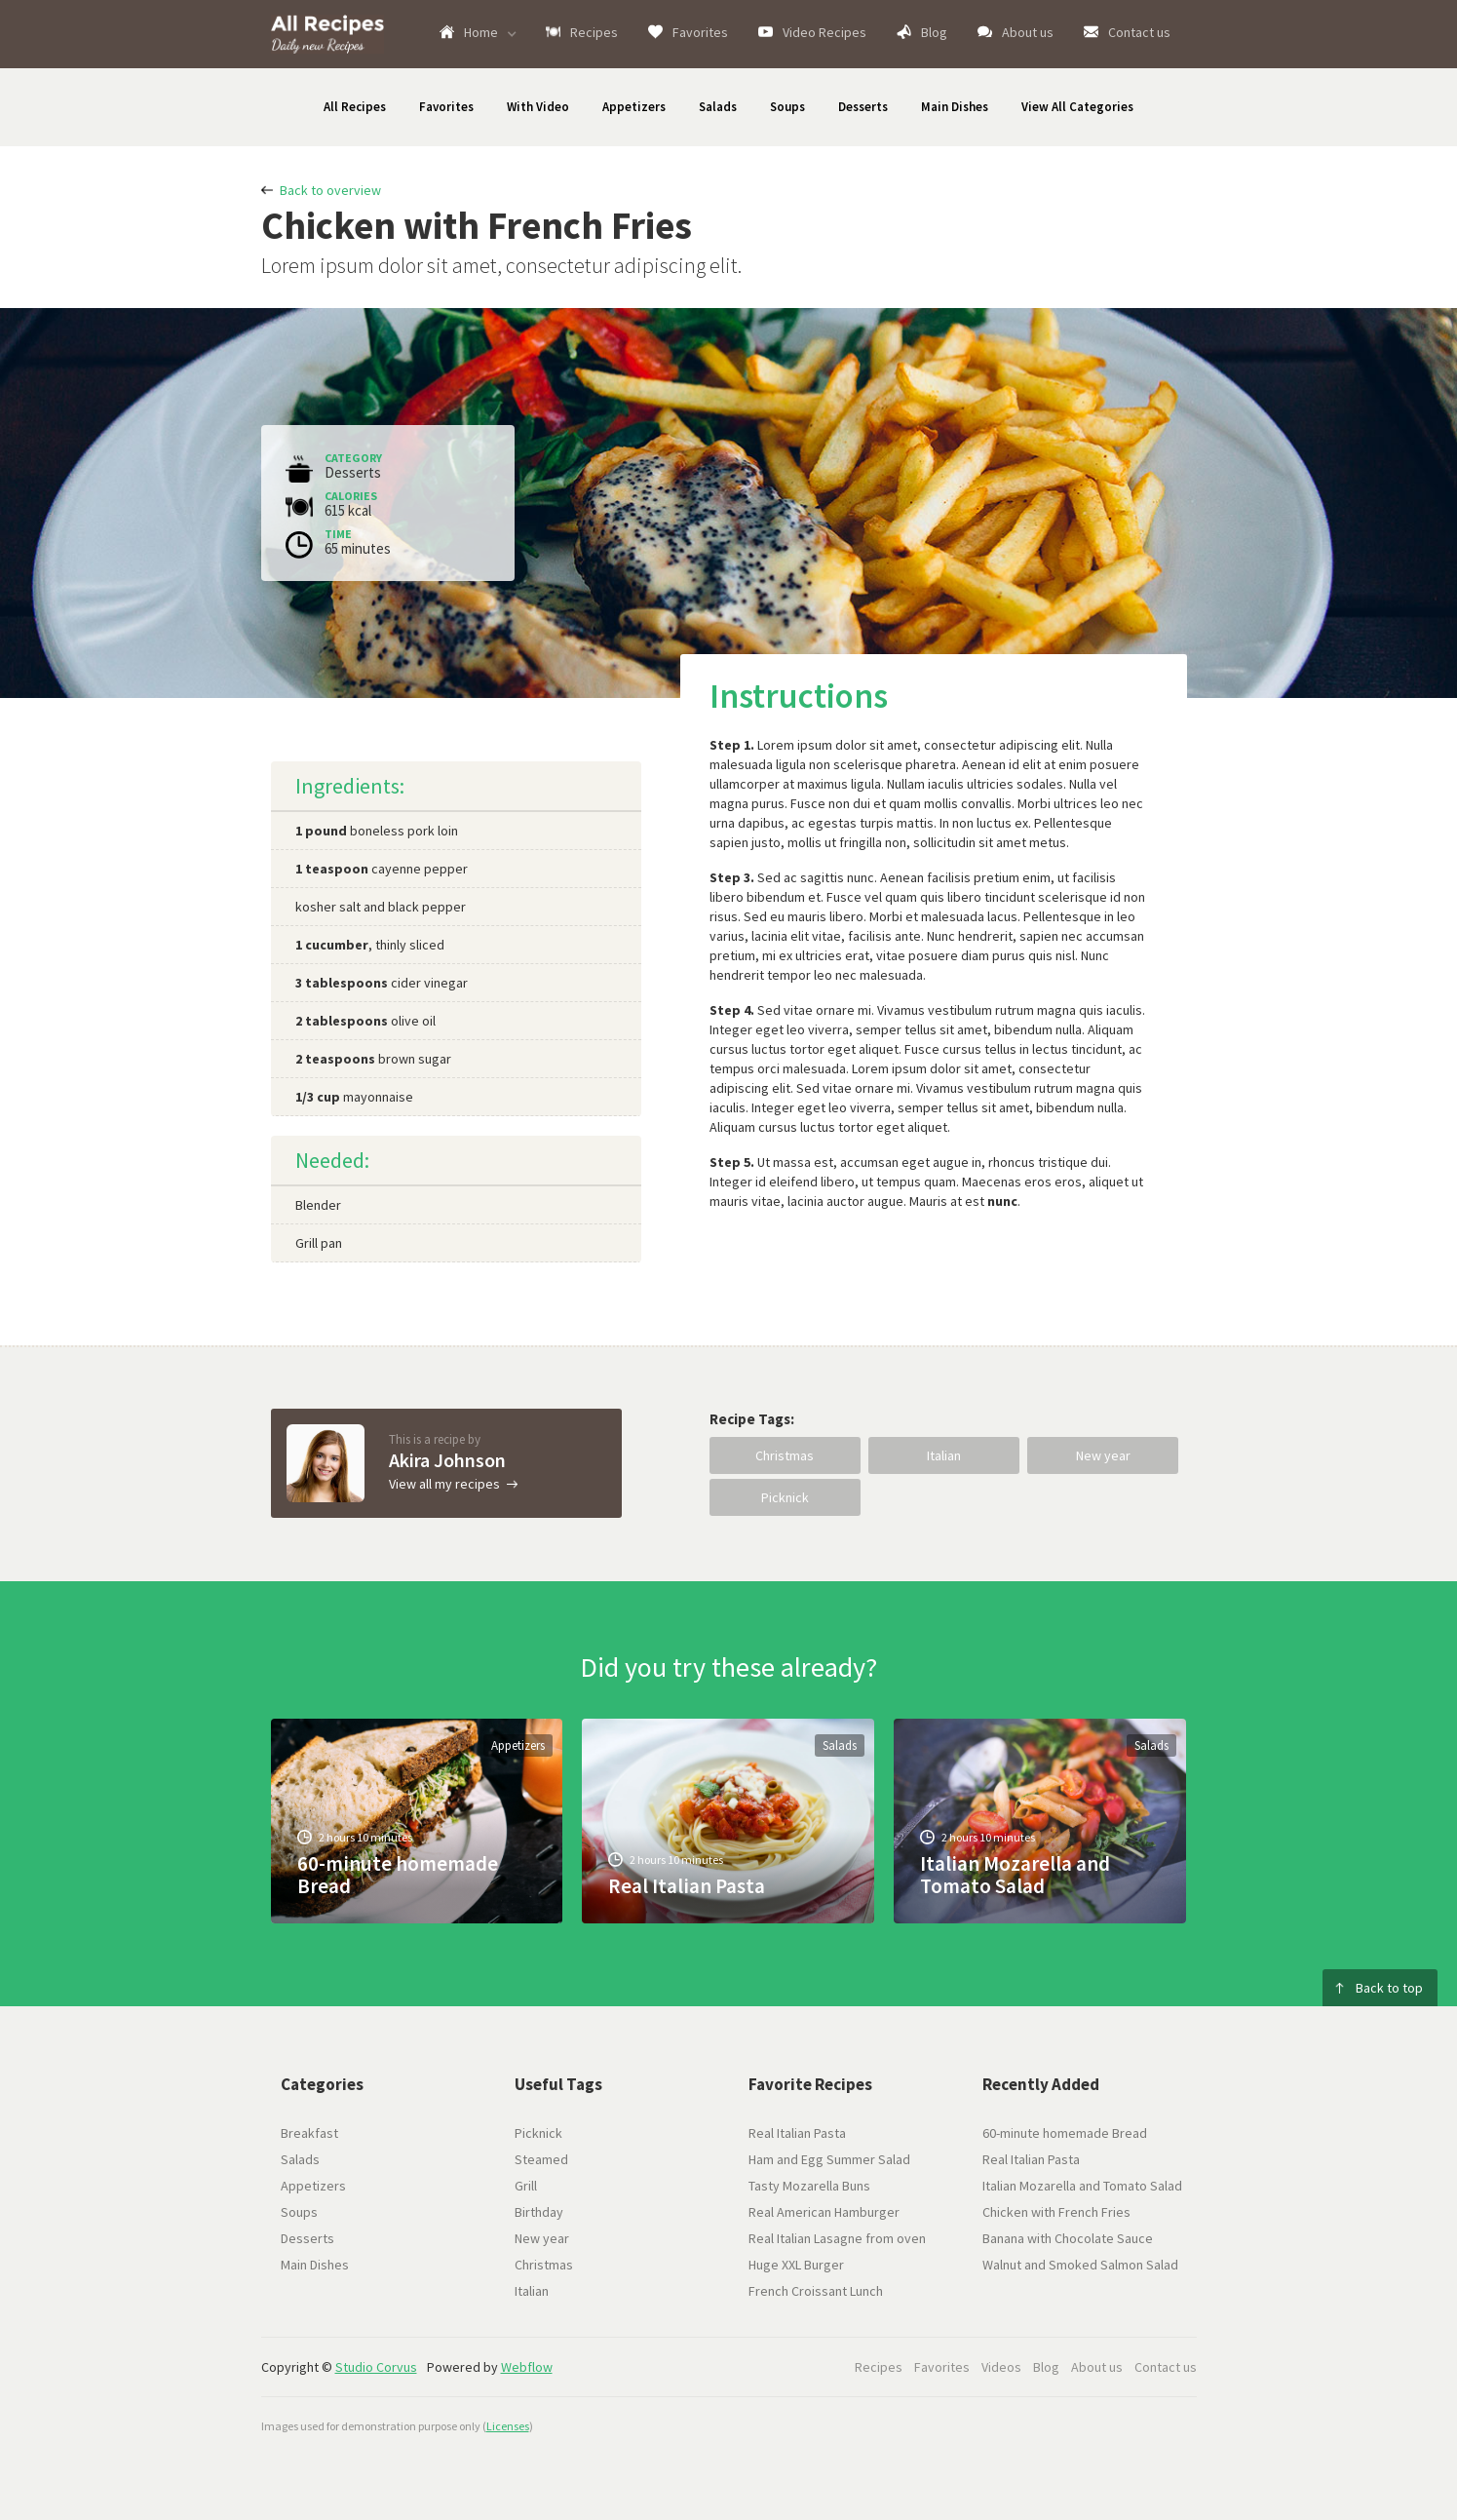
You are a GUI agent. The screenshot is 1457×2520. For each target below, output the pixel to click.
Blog (934, 32)
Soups (787, 106)
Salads (718, 106)
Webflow (527, 2367)
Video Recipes (824, 32)
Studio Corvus (376, 2367)
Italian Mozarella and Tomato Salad (1082, 2185)
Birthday (539, 2212)
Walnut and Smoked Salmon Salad (1080, 2264)
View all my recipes (444, 1484)
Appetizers (634, 106)
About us (1028, 32)
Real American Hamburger (824, 2212)
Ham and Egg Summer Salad (829, 2159)
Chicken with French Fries (1056, 2212)
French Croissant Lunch (815, 2291)
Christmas (784, 1455)
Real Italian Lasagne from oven (837, 2238)
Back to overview (330, 190)
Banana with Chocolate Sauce (1067, 2238)
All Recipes (355, 106)
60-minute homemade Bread (1064, 2133)
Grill (526, 2185)
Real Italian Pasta (797, 2133)
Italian (944, 1455)
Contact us (1139, 32)
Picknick (785, 1497)
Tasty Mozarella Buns (809, 2185)
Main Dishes (954, 106)
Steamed (541, 2159)
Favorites (700, 32)
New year (1103, 1455)
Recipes (594, 32)
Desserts (863, 106)
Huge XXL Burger (796, 2264)
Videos (1001, 2367)
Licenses (507, 2426)
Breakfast (309, 2133)
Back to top (1389, 1988)
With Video (538, 106)
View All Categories (1077, 106)
